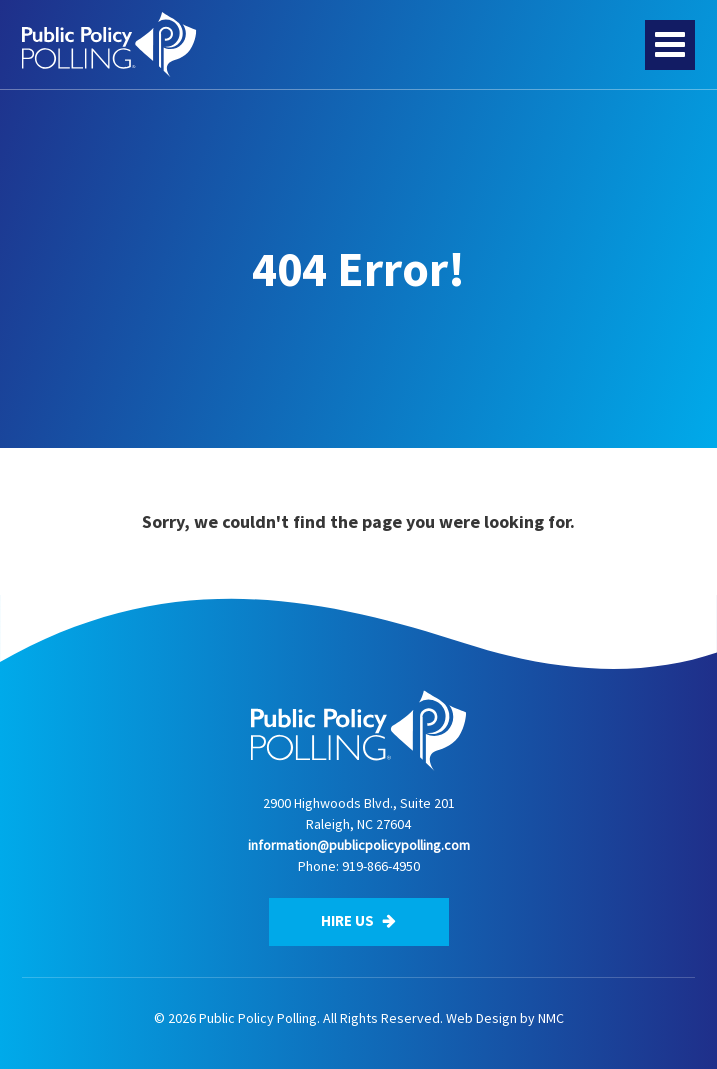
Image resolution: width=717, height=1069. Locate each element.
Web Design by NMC (505, 1018)
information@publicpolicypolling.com (359, 845)
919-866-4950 (381, 866)
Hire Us (358, 920)
